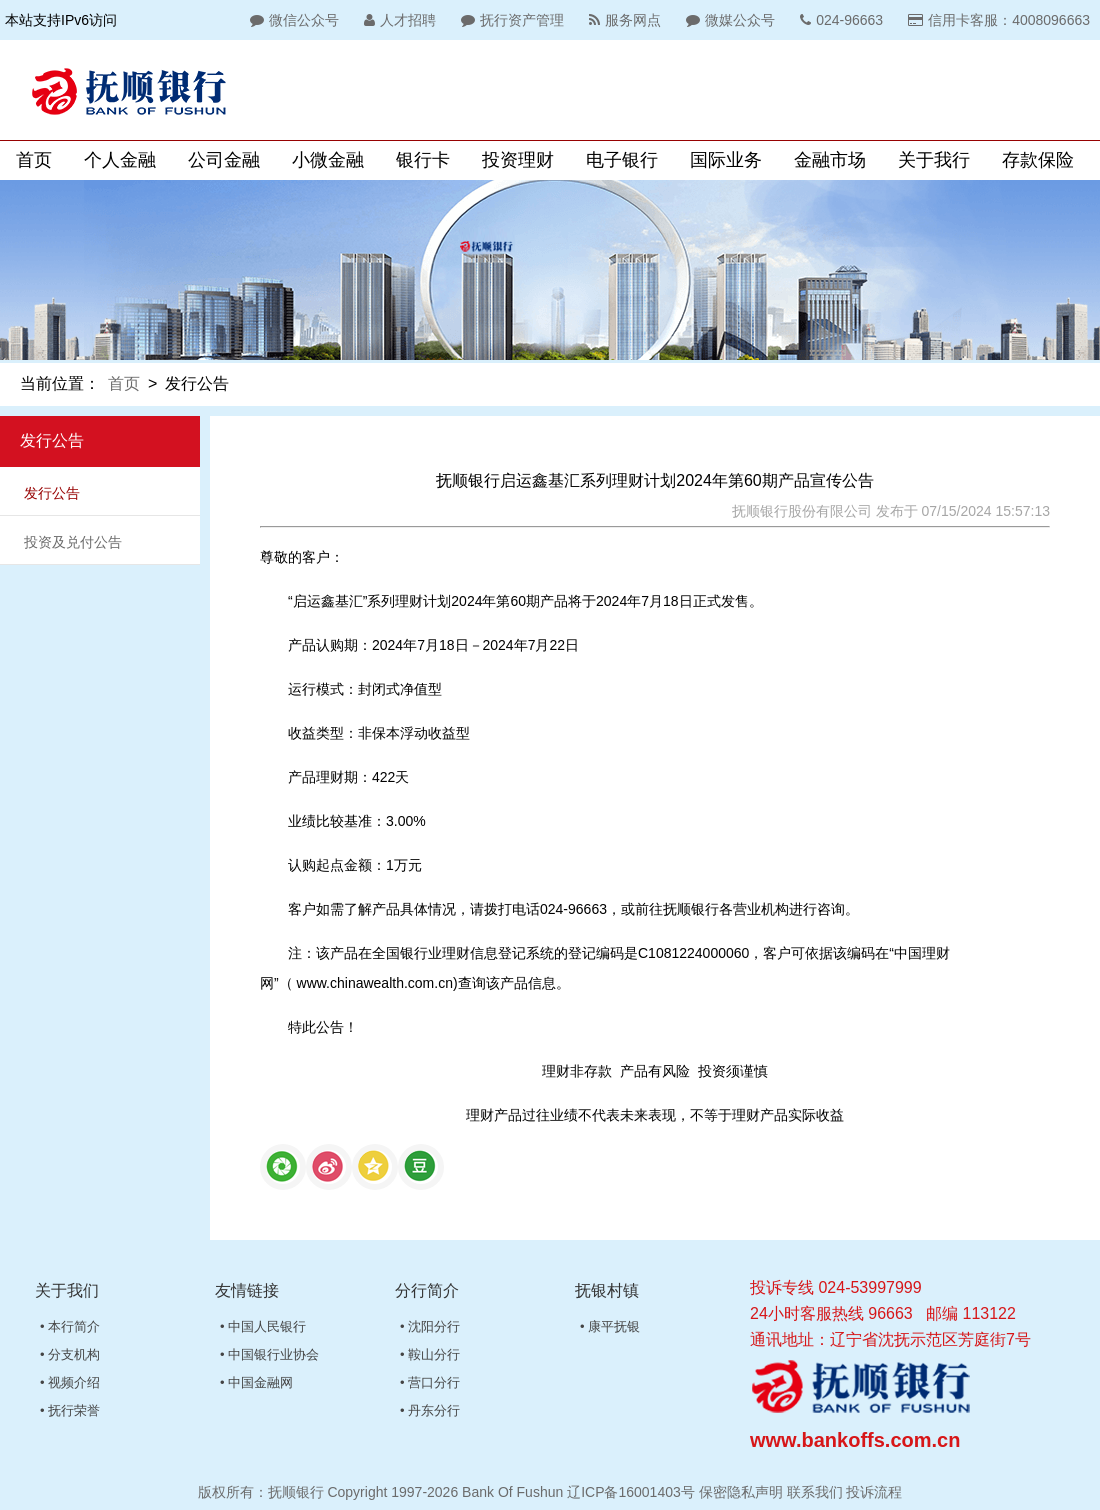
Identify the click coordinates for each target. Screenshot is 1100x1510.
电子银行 (622, 160)
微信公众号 (292, 20)
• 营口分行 (430, 1382)
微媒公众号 (728, 20)
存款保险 (1038, 160)
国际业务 (726, 160)
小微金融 (328, 160)
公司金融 (224, 160)
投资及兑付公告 (73, 542)
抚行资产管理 (510, 20)
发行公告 (52, 493)
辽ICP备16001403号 (631, 1492)
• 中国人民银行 (263, 1326)
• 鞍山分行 (430, 1354)
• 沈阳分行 (430, 1326)
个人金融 (120, 160)
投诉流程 (874, 1492)
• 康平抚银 (610, 1326)
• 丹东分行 (430, 1410)
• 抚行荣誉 (70, 1410)
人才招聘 (397, 20)
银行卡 (423, 160)
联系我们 (815, 1492)
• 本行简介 (70, 1326)
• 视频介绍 (70, 1382)
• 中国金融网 (256, 1382)
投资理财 (518, 160)
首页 (34, 160)
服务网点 (622, 20)
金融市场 (830, 160)
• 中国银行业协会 (269, 1354)
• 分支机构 (70, 1354)
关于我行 (934, 160)
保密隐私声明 (741, 1492)
